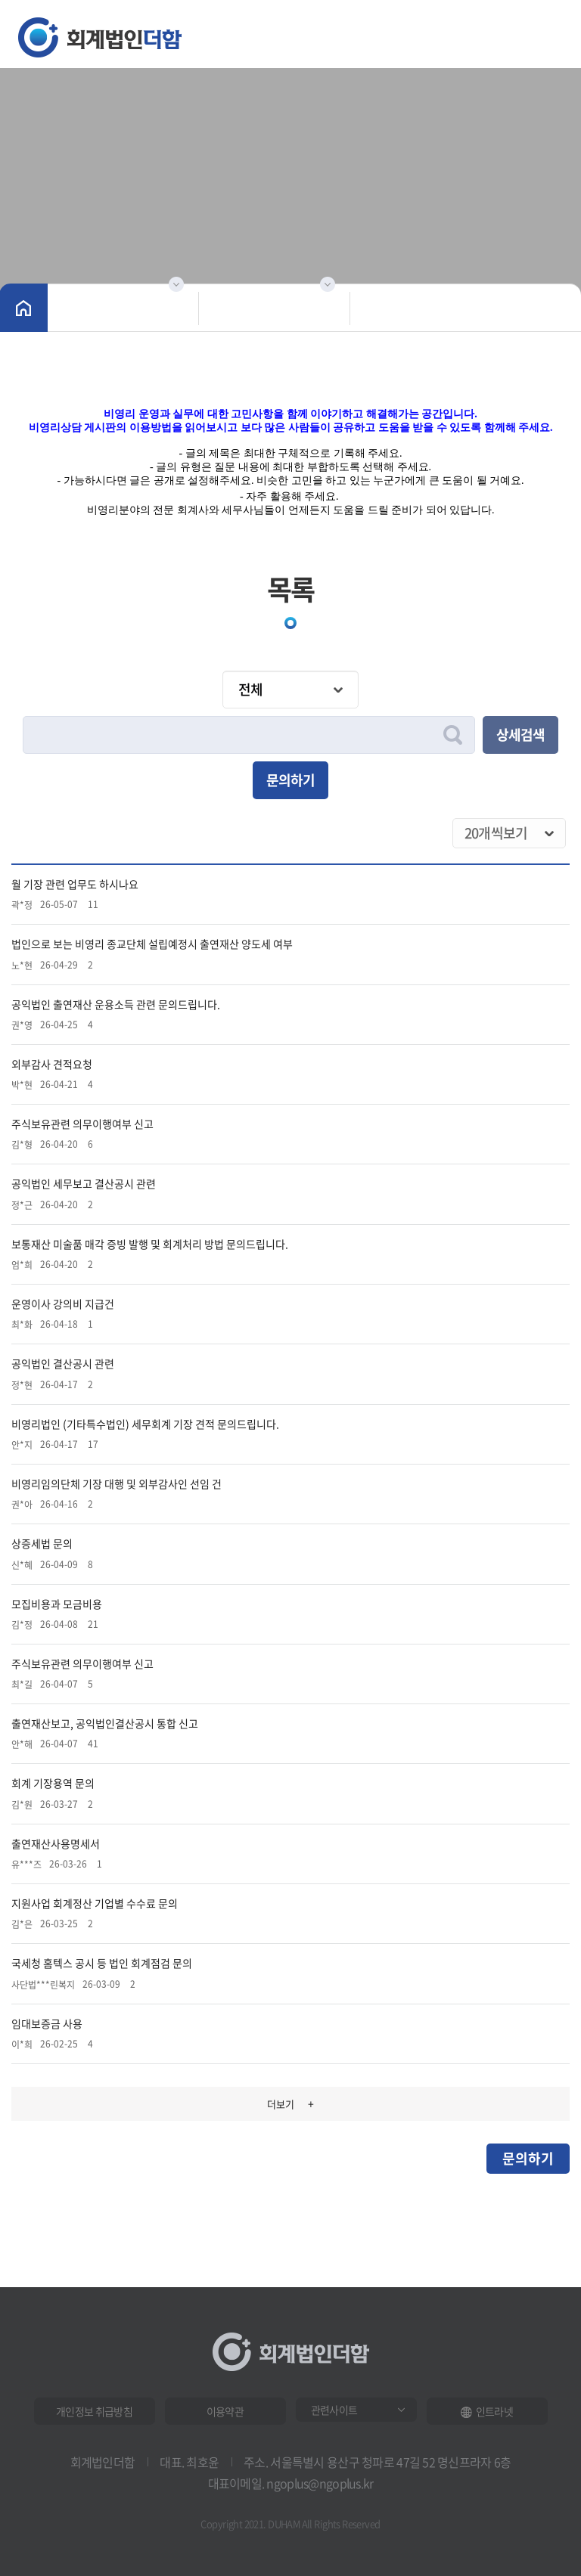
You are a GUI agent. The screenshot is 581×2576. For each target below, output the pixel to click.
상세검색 (520, 734)
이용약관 (225, 2411)
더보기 (290, 2103)
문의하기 (290, 780)
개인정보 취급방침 (94, 2411)
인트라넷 (487, 2411)
